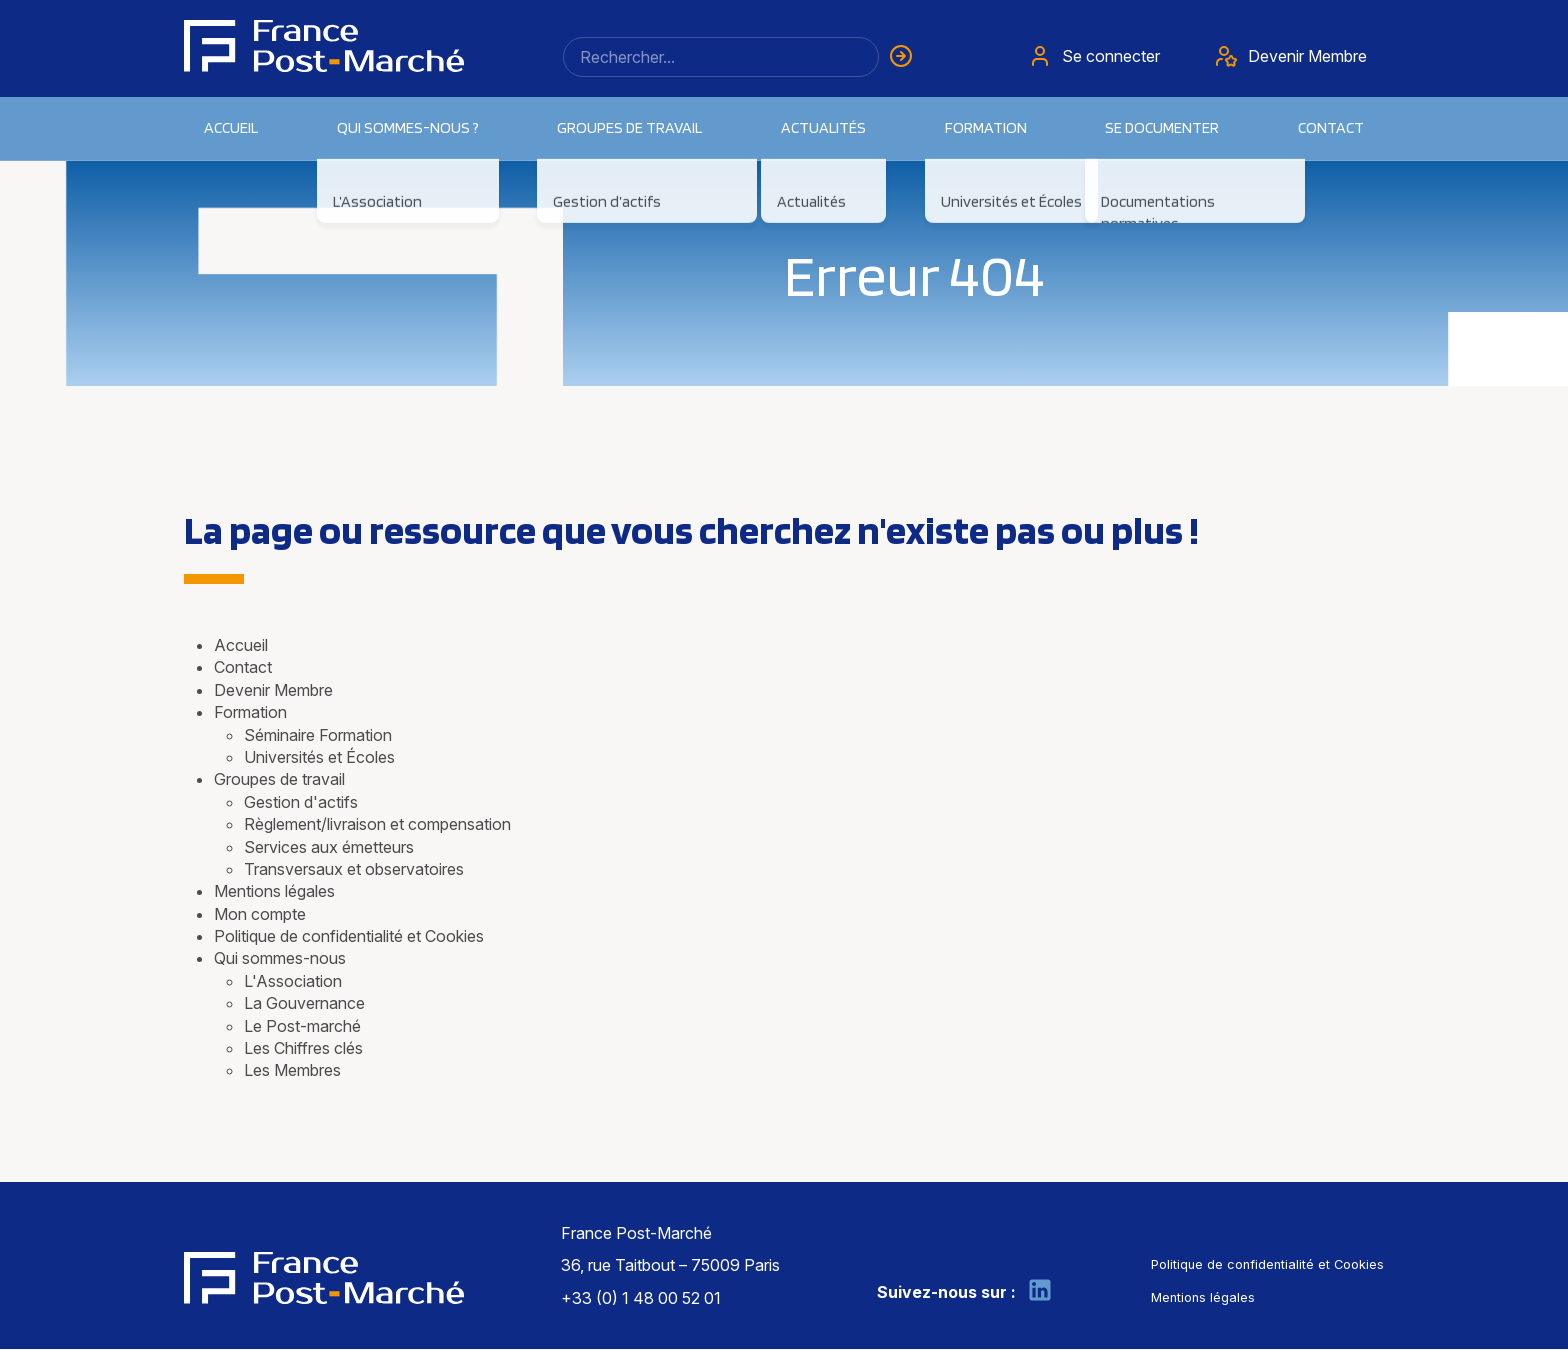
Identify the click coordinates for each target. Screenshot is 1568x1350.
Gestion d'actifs (301, 802)
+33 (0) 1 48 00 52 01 (641, 1298)
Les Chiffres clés (303, 1048)
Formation (250, 712)
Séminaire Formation (318, 735)
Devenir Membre (273, 690)
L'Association (293, 981)
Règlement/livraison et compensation (377, 824)
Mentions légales (274, 891)
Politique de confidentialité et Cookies (349, 936)
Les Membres (292, 1070)
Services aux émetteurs (329, 847)
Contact (1331, 127)
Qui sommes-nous (280, 958)
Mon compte (260, 914)
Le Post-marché (302, 1026)
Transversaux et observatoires (354, 869)
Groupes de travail (279, 779)
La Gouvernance (304, 1003)
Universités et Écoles (319, 757)
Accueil (231, 127)
